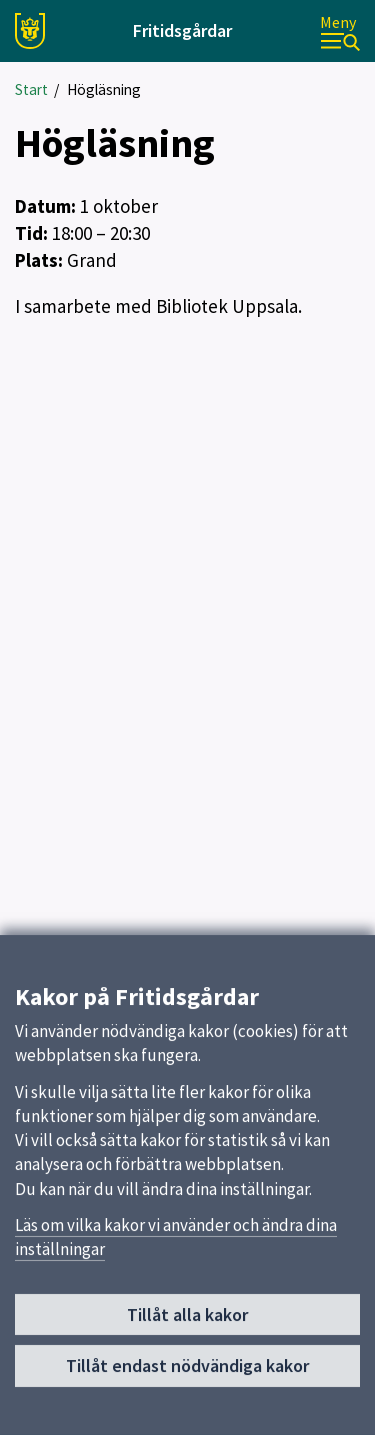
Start (31, 89)
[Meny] (340, 31)
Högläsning (104, 89)
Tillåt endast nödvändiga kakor (187, 1375)
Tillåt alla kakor (187, 1324)
